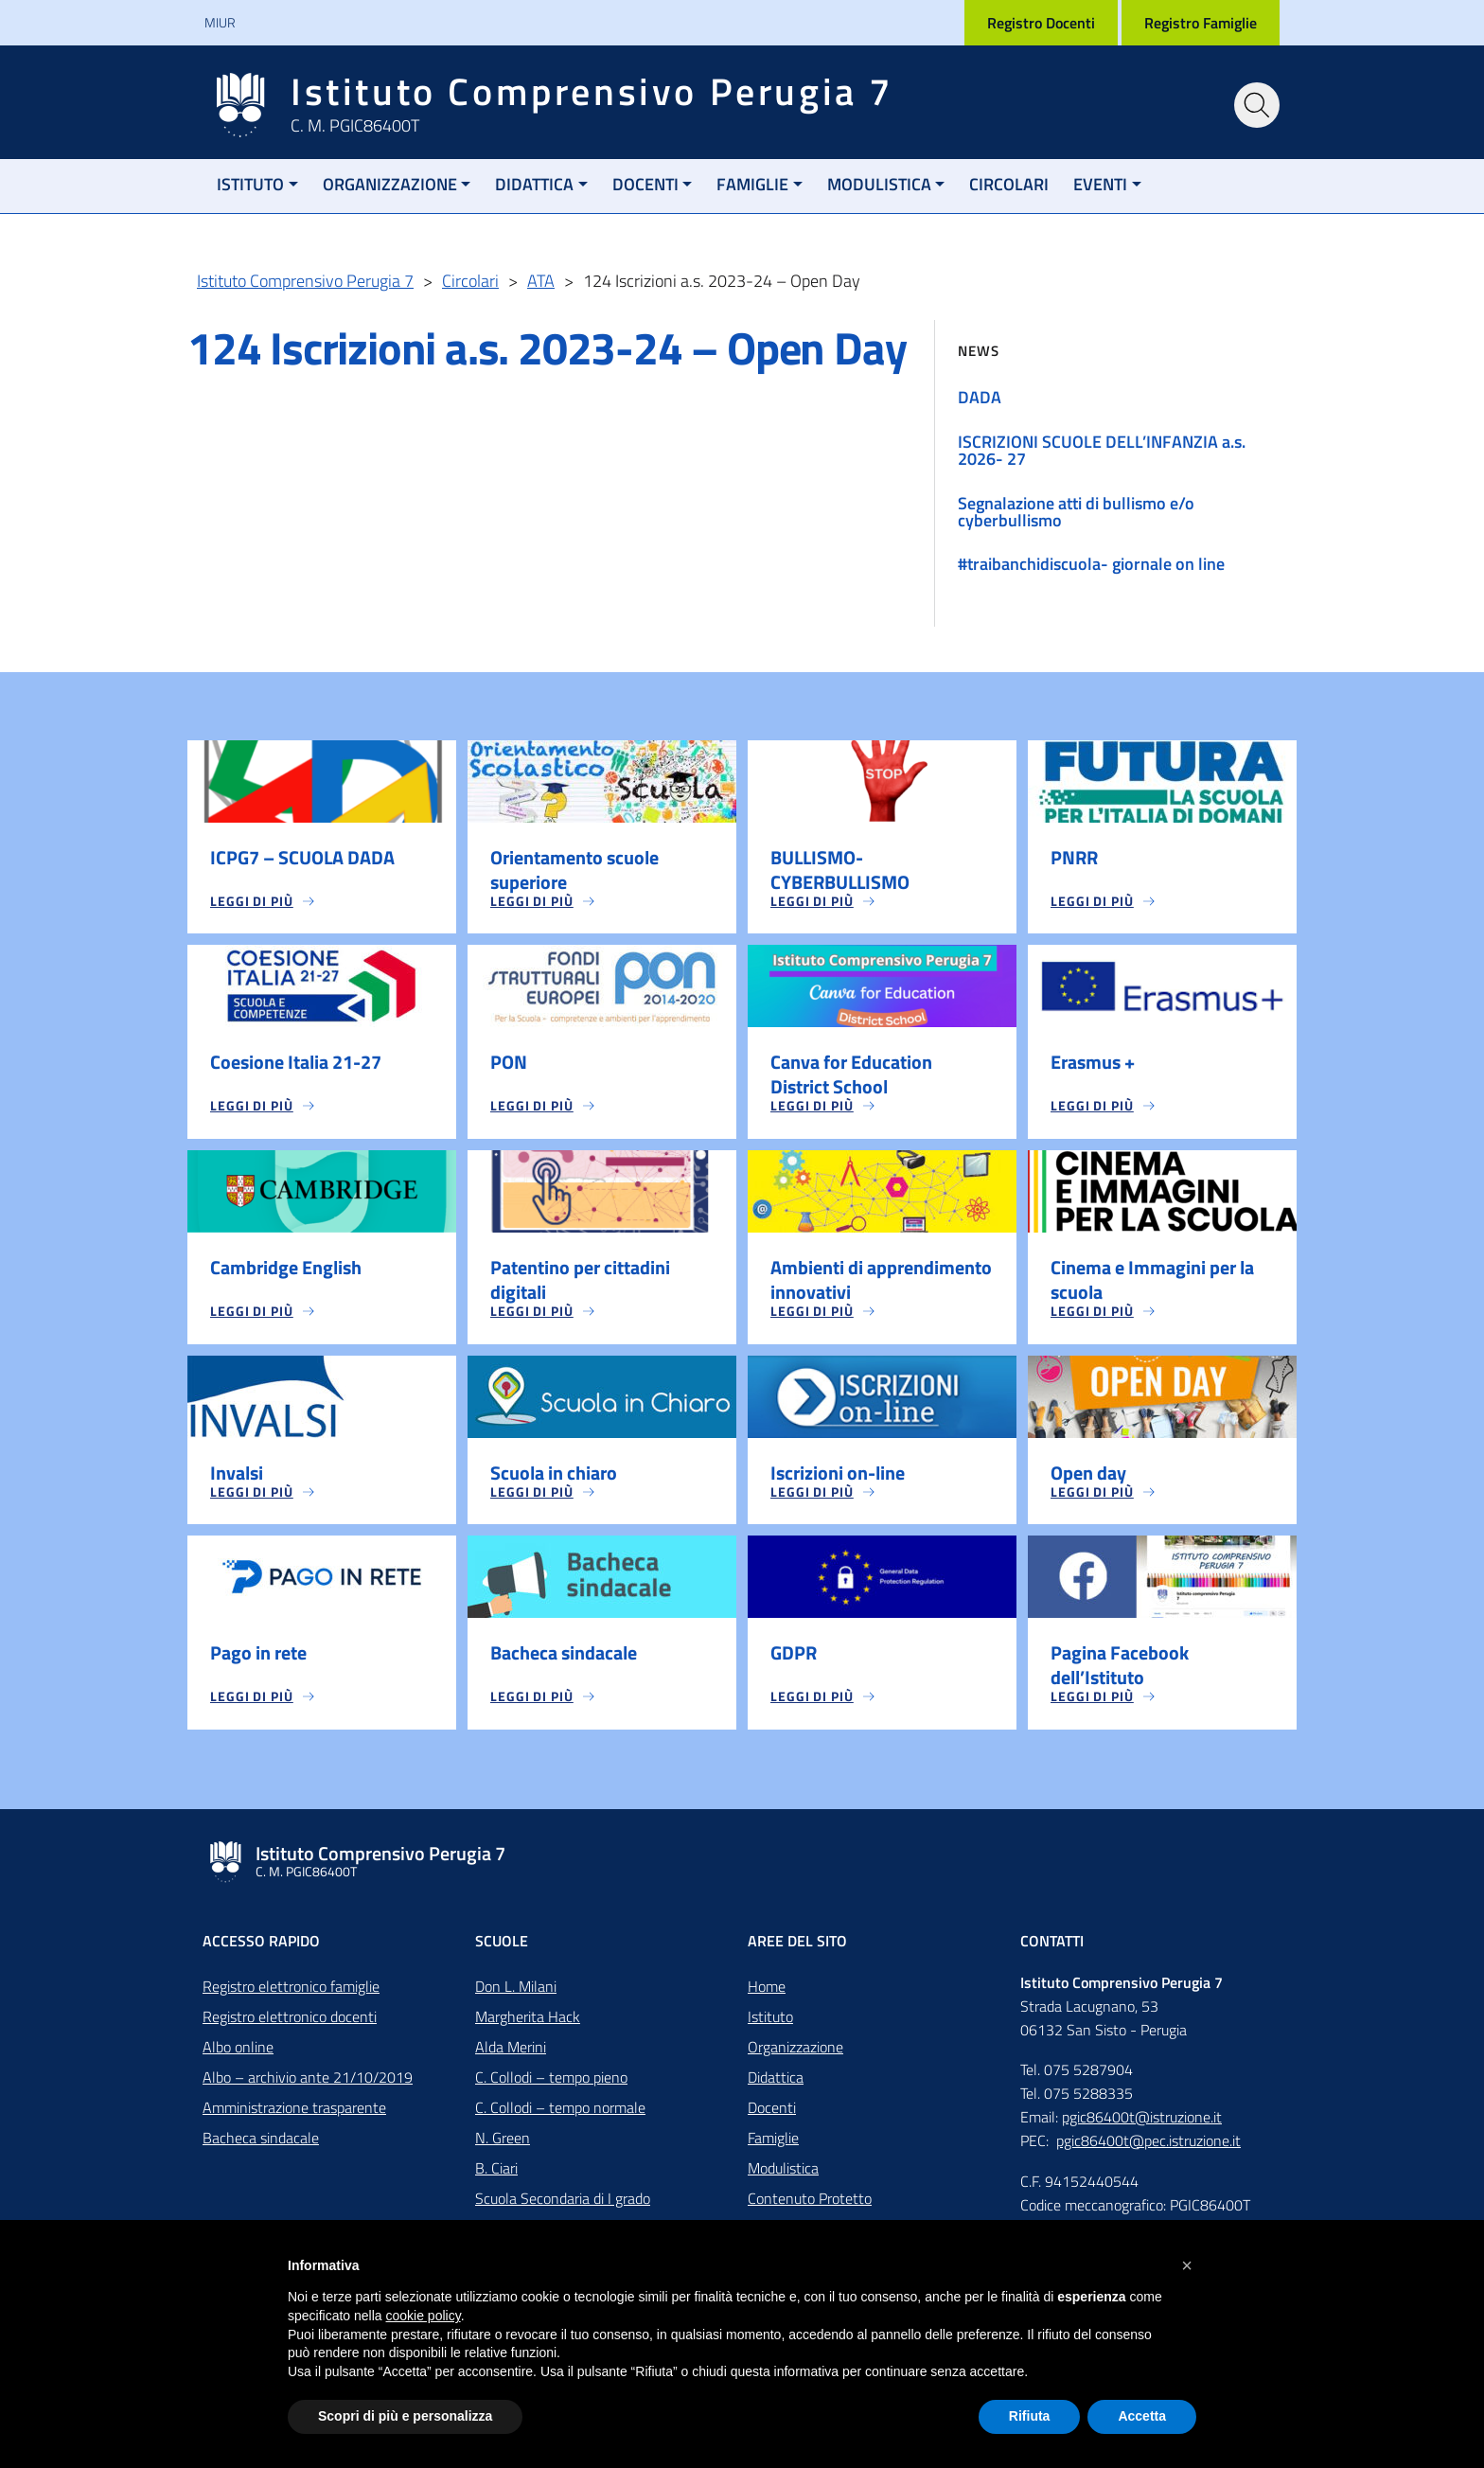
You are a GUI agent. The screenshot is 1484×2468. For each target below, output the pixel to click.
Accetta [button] (1142, 2416)
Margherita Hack (527, 2018)
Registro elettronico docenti (290, 2018)
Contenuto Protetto (810, 2200)
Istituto (250, 184)
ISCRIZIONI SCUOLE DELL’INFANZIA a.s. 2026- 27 (1102, 450)
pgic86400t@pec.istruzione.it (1148, 2142)
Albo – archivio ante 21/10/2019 (308, 2079)
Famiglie (752, 184)
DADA (979, 397)
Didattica (534, 184)
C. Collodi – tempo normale (560, 2109)
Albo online (238, 2048)
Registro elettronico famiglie (291, 1988)
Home (767, 1988)
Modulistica (879, 184)
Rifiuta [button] (1030, 2416)
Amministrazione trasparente (294, 2109)
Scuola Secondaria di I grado (562, 2200)
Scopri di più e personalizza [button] (405, 2416)
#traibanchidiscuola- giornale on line (1091, 564)
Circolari (1009, 184)
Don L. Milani (515, 1988)
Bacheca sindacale (261, 2139)
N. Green (502, 2139)
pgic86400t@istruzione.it (1142, 2118)
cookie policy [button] (423, 2315)
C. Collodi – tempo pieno (551, 2079)
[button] (1187, 2265)
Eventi (1100, 184)
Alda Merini (510, 2048)
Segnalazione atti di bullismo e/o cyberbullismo (1076, 511)
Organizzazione (390, 184)
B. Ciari (496, 2169)
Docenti (645, 184)
